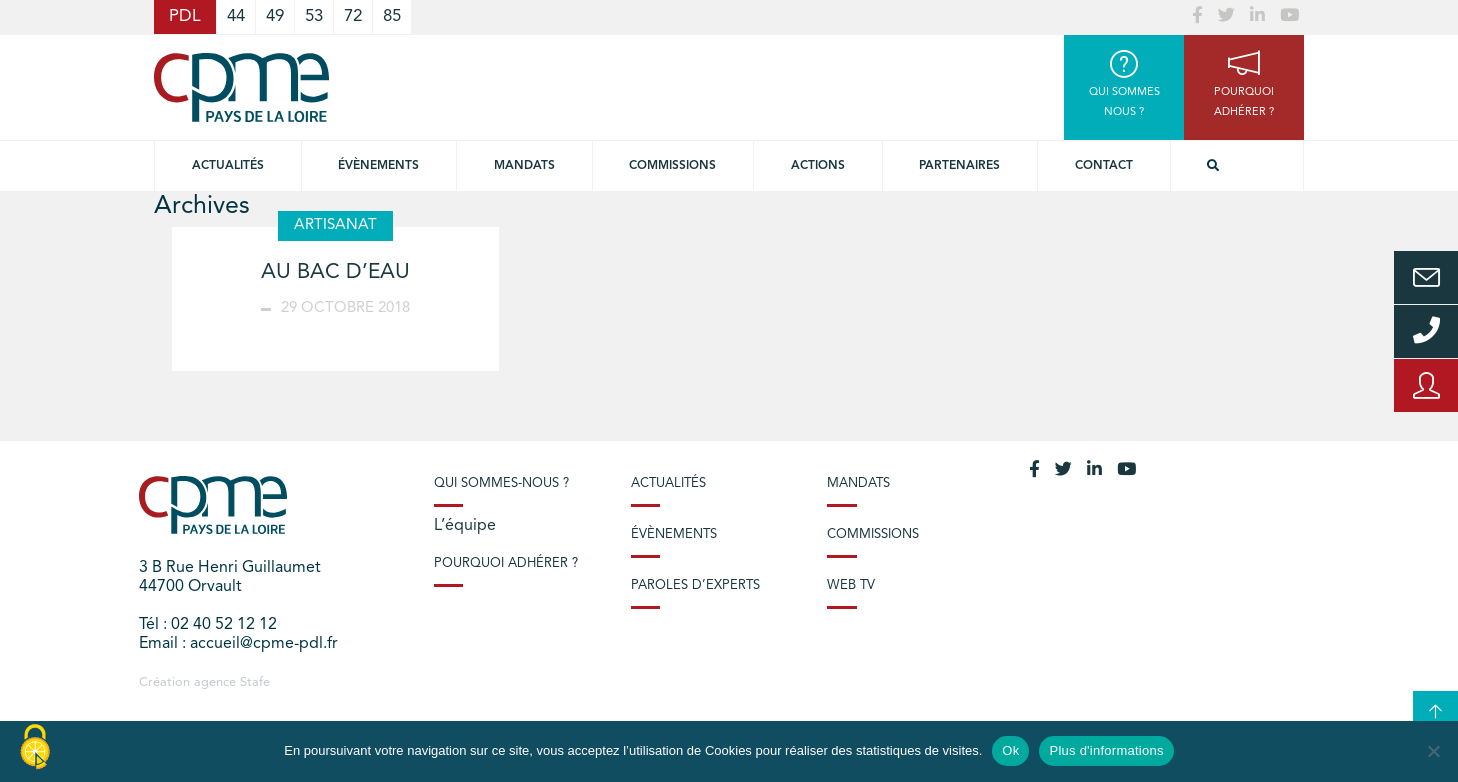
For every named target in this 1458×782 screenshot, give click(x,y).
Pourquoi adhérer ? (506, 563)
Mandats (524, 166)
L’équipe (465, 526)
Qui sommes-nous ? (501, 483)
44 (236, 16)
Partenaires (959, 166)
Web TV (851, 585)
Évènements (378, 166)
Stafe (255, 682)
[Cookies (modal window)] (35, 748)
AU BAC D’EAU (335, 272)
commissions (672, 166)
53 (314, 16)
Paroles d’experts (695, 585)
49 (275, 16)
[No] (1433, 751)
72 (353, 16)
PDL (185, 16)
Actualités (228, 166)
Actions (818, 166)
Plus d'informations (1106, 750)
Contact (1104, 166)
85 (392, 16)
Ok (1010, 750)
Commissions (873, 534)
